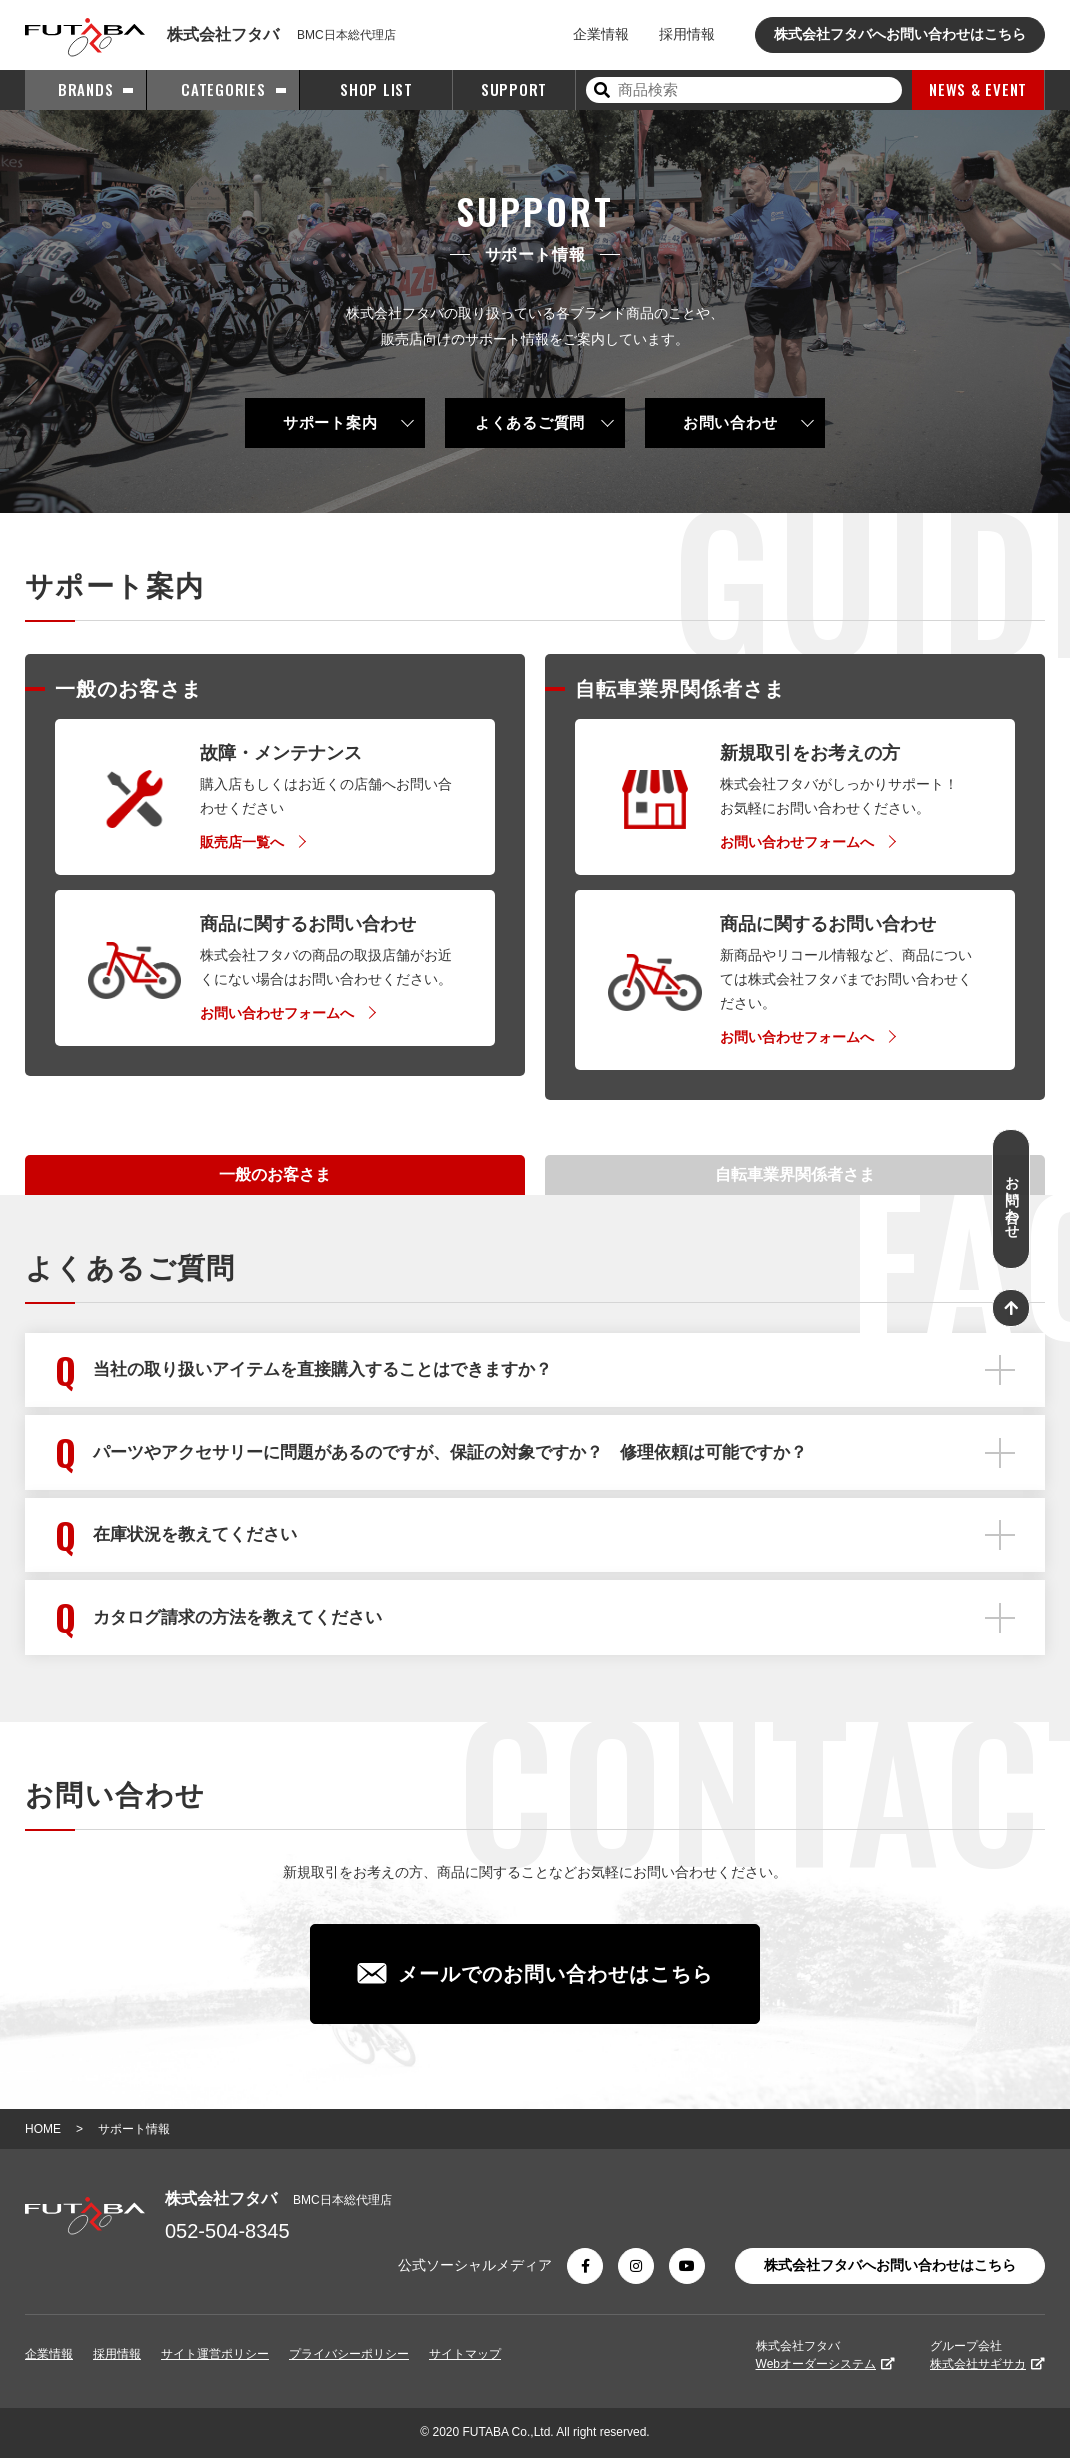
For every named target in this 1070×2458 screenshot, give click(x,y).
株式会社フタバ (825, 2355)
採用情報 (687, 34)
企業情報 (601, 34)
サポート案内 (330, 422)
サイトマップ (465, 2354)
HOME (43, 2129)
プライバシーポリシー (349, 2354)
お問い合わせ (730, 422)
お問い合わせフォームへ (277, 1013)
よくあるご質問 (530, 422)
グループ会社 (987, 2355)
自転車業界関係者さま (795, 1174)
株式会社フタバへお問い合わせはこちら (900, 34)
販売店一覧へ (242, 842)
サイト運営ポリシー (215, 2354)
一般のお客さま (275, 1174)
